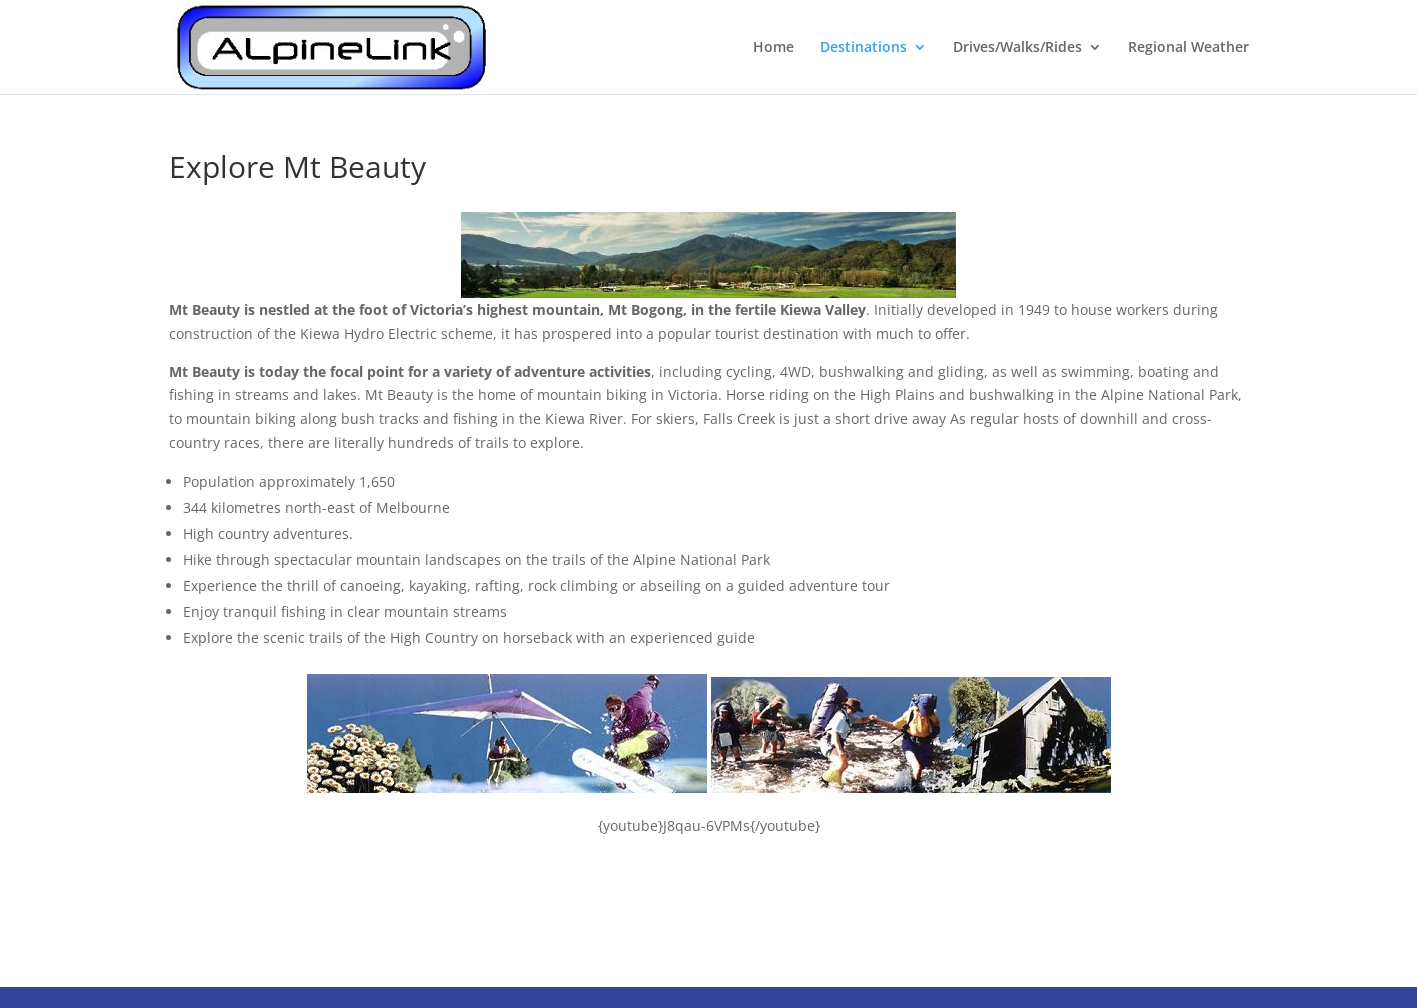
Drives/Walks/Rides (1017, 48)
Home (773, 48)
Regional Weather (1188, 48)
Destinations (863, 48)
